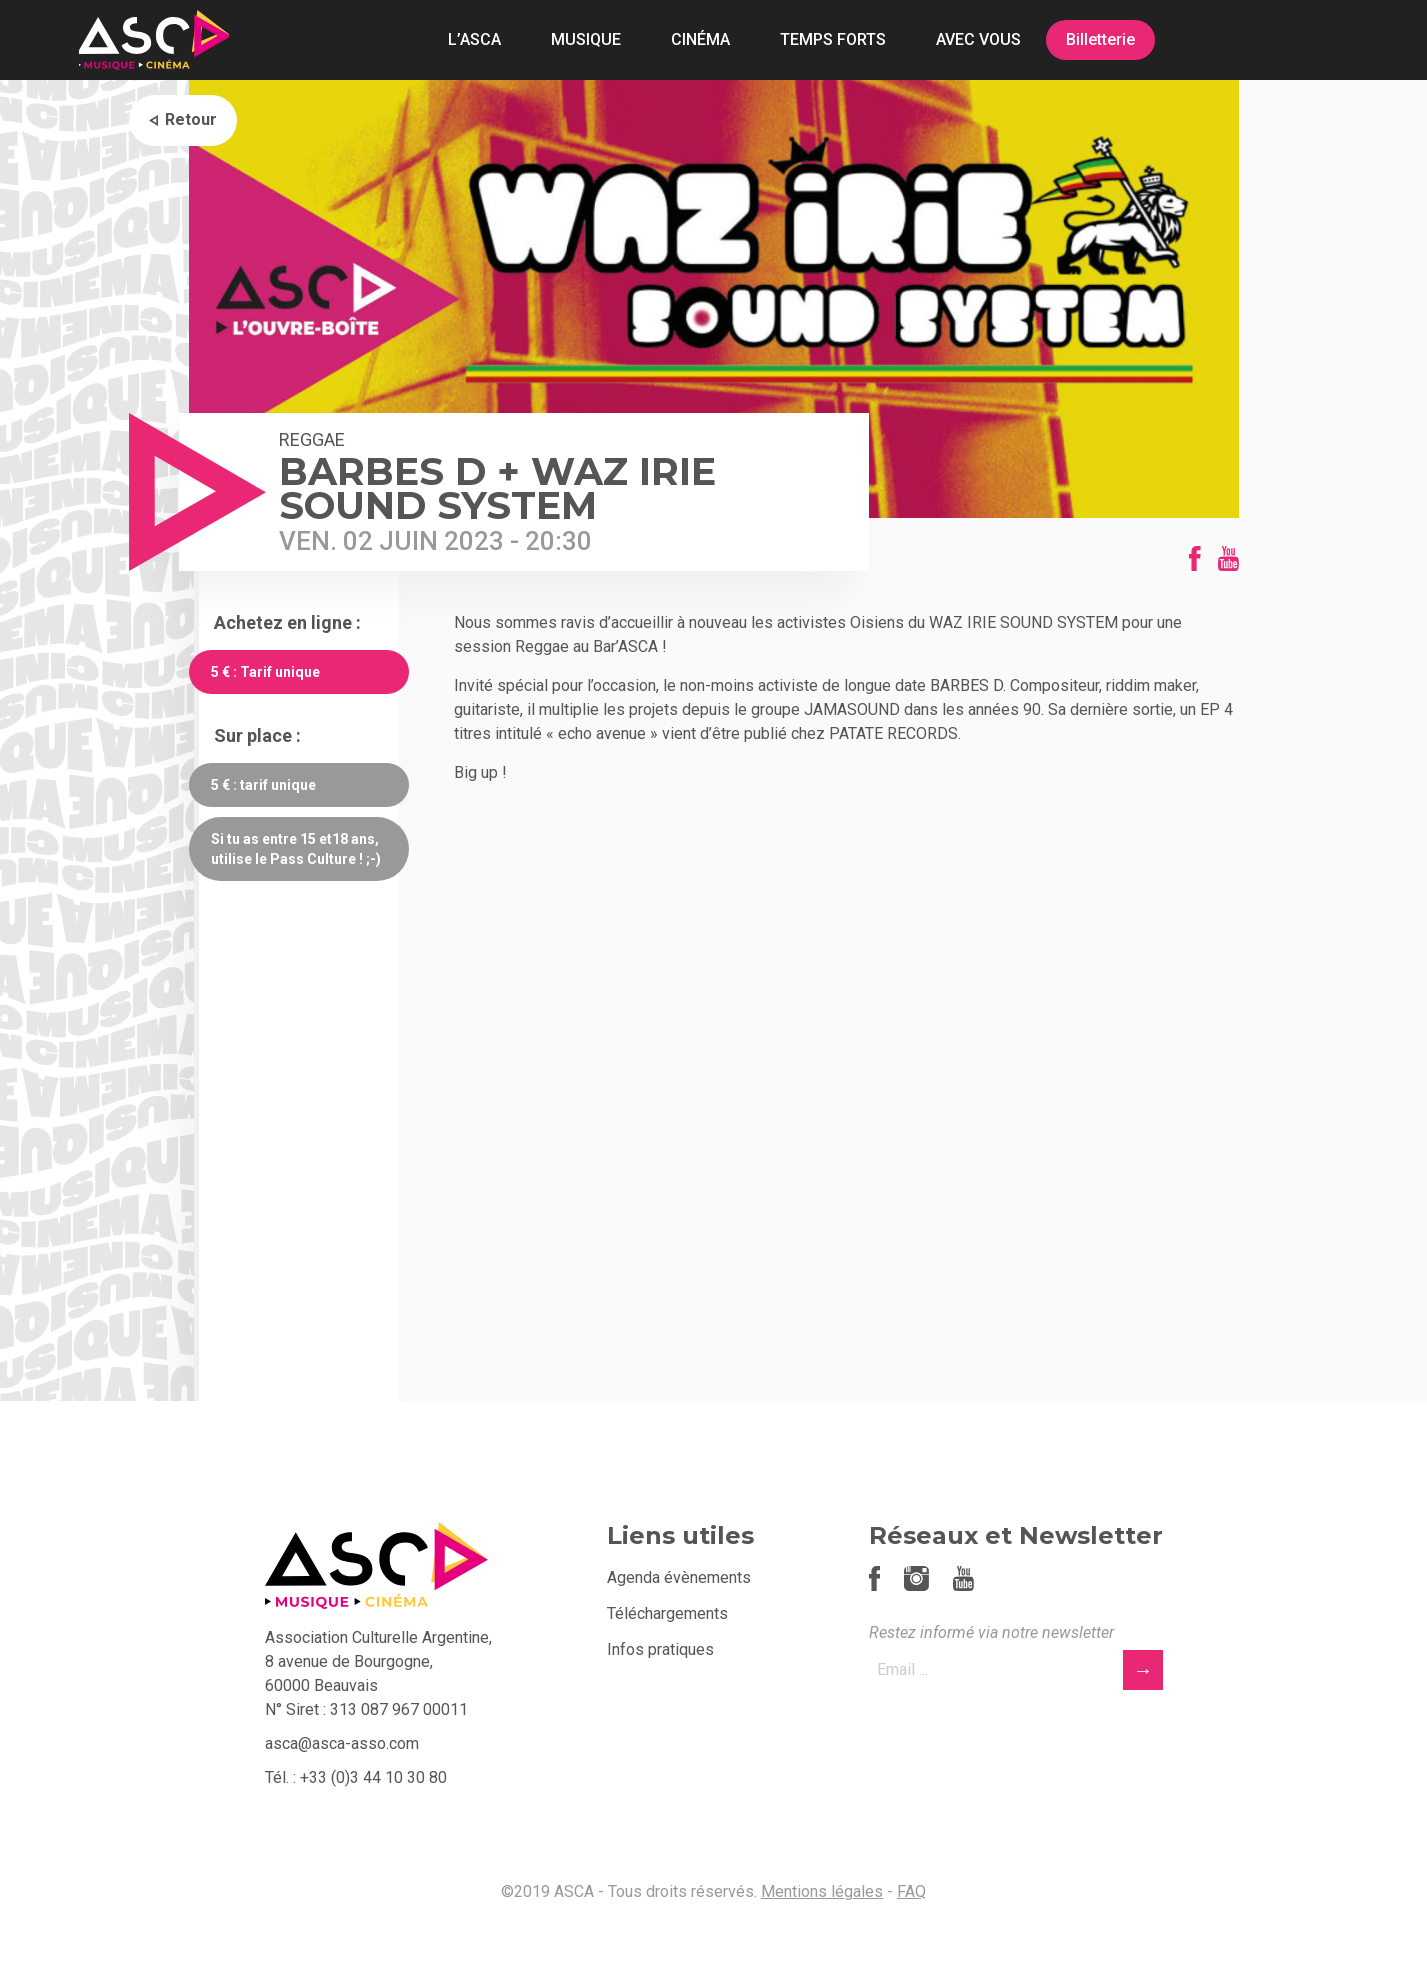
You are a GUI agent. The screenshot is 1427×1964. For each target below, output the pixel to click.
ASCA (154, 40)
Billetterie (1100, 39)
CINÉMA (700, 39)
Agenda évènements (679, 1577)
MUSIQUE (586, 39)
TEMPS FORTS (833, 39)
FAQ (911, 1891)
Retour (191, 119)
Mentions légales (822, 1891)
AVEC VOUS (978, 39)
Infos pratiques (660, 1649)
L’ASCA (474, 39)
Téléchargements (667, 1613)
